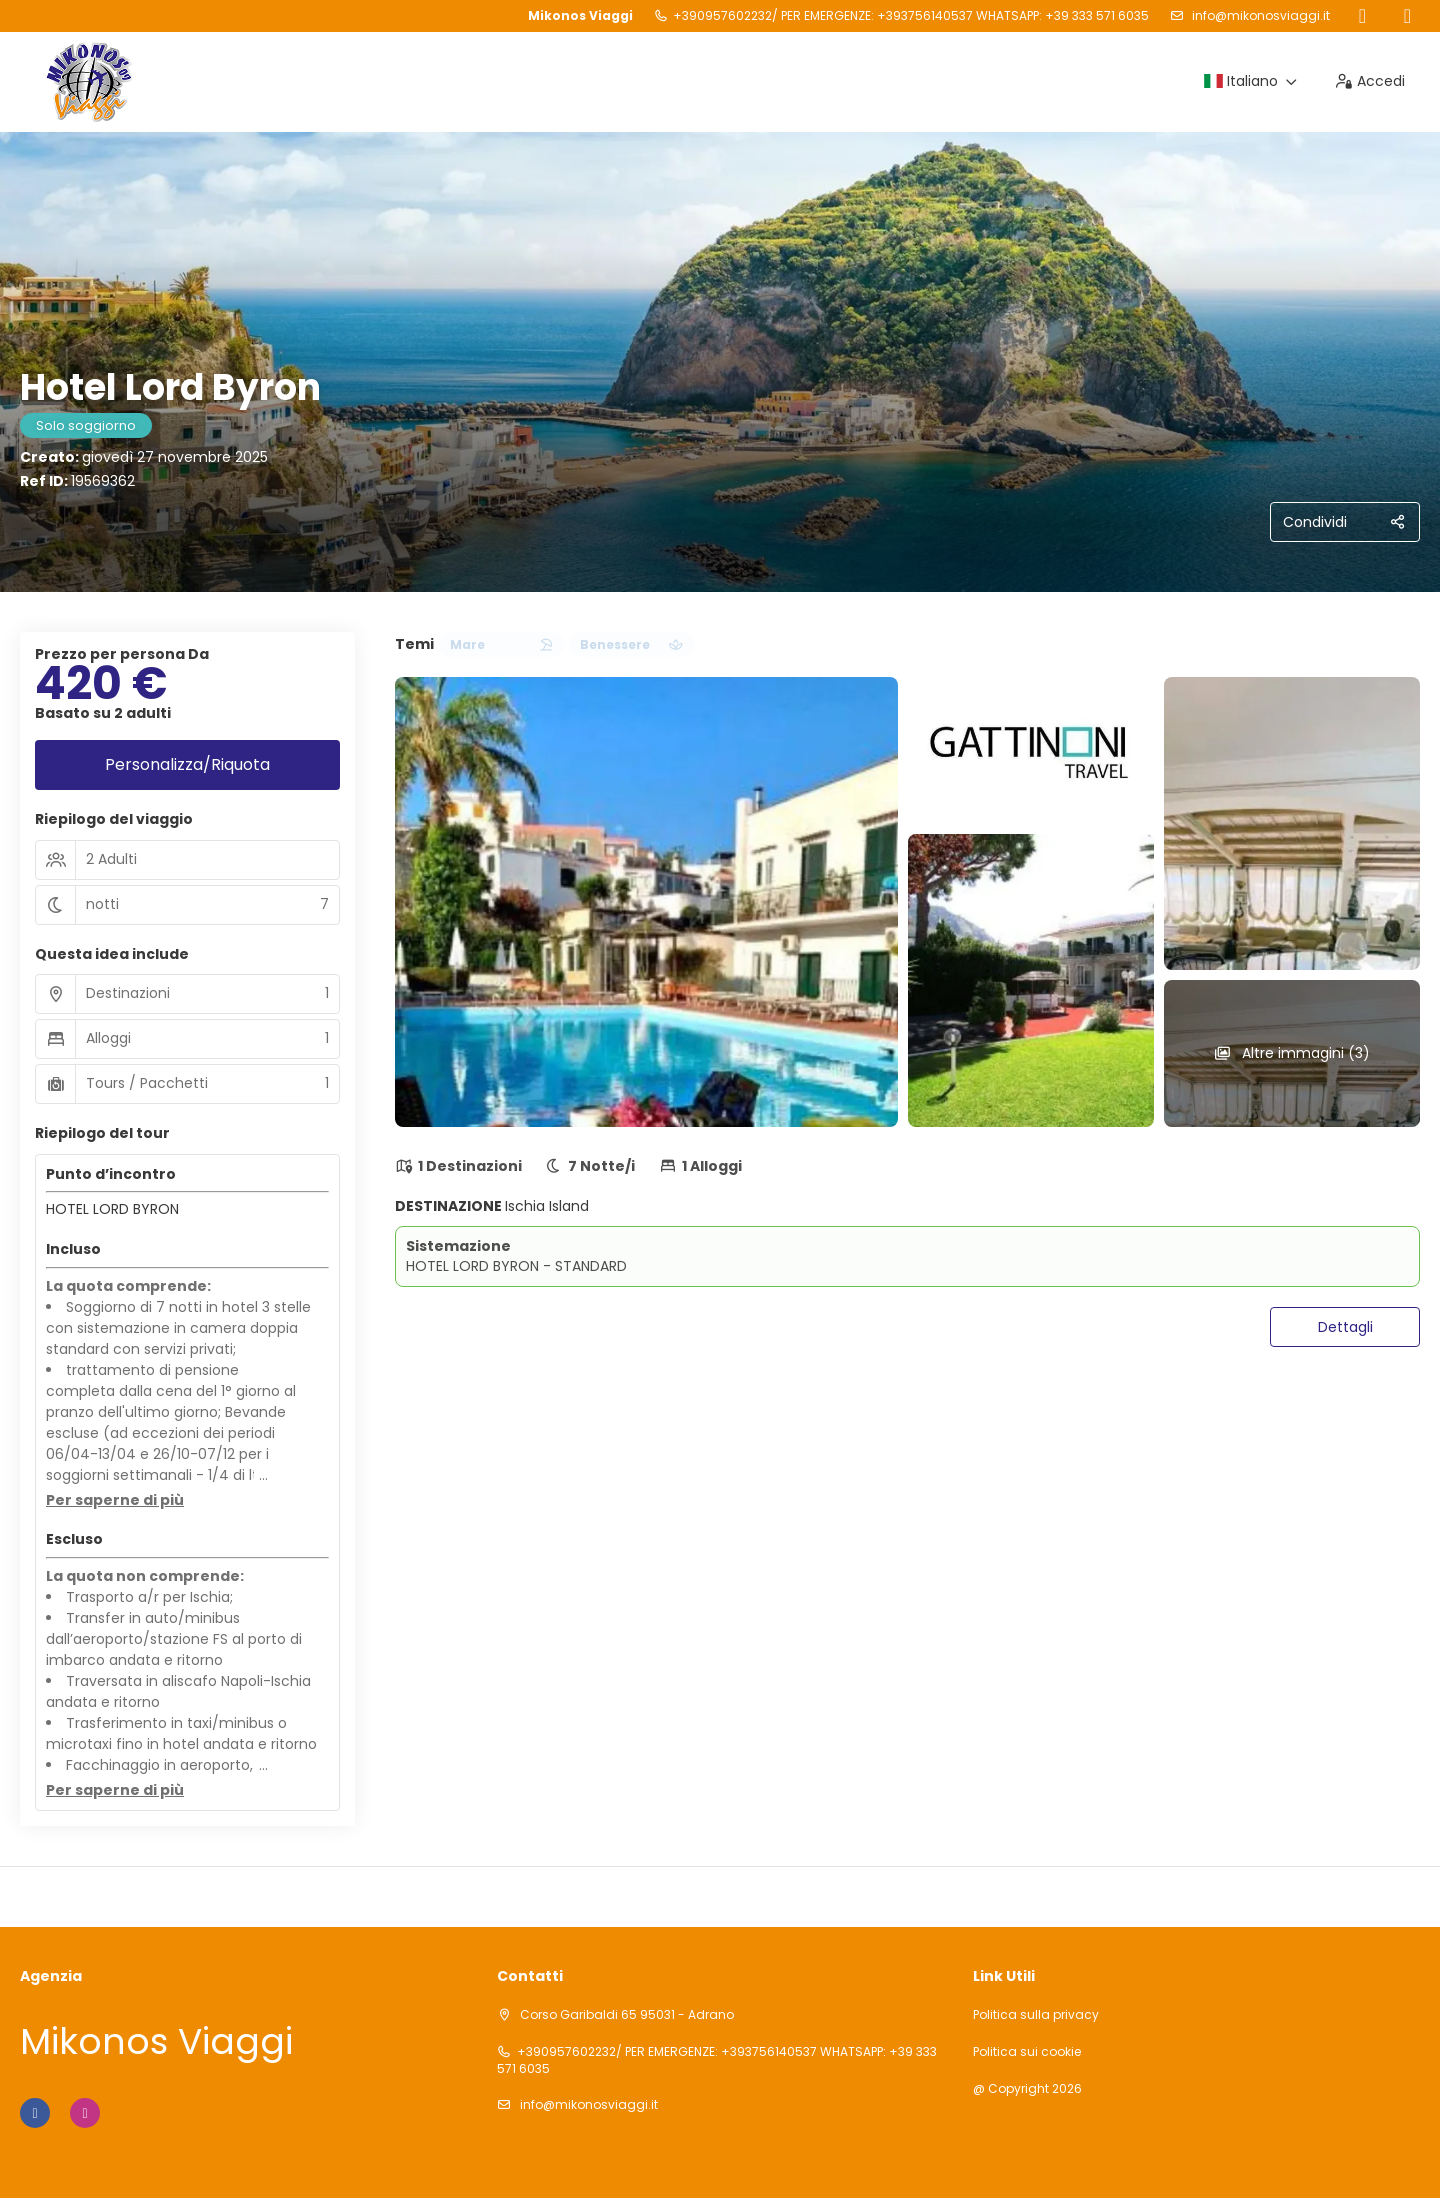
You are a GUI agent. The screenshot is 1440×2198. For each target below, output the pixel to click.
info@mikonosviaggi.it (1259, 15)
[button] (115, 1501)
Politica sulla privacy (1036, 2015)
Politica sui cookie (1027, 2052)
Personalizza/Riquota (187, 764)
